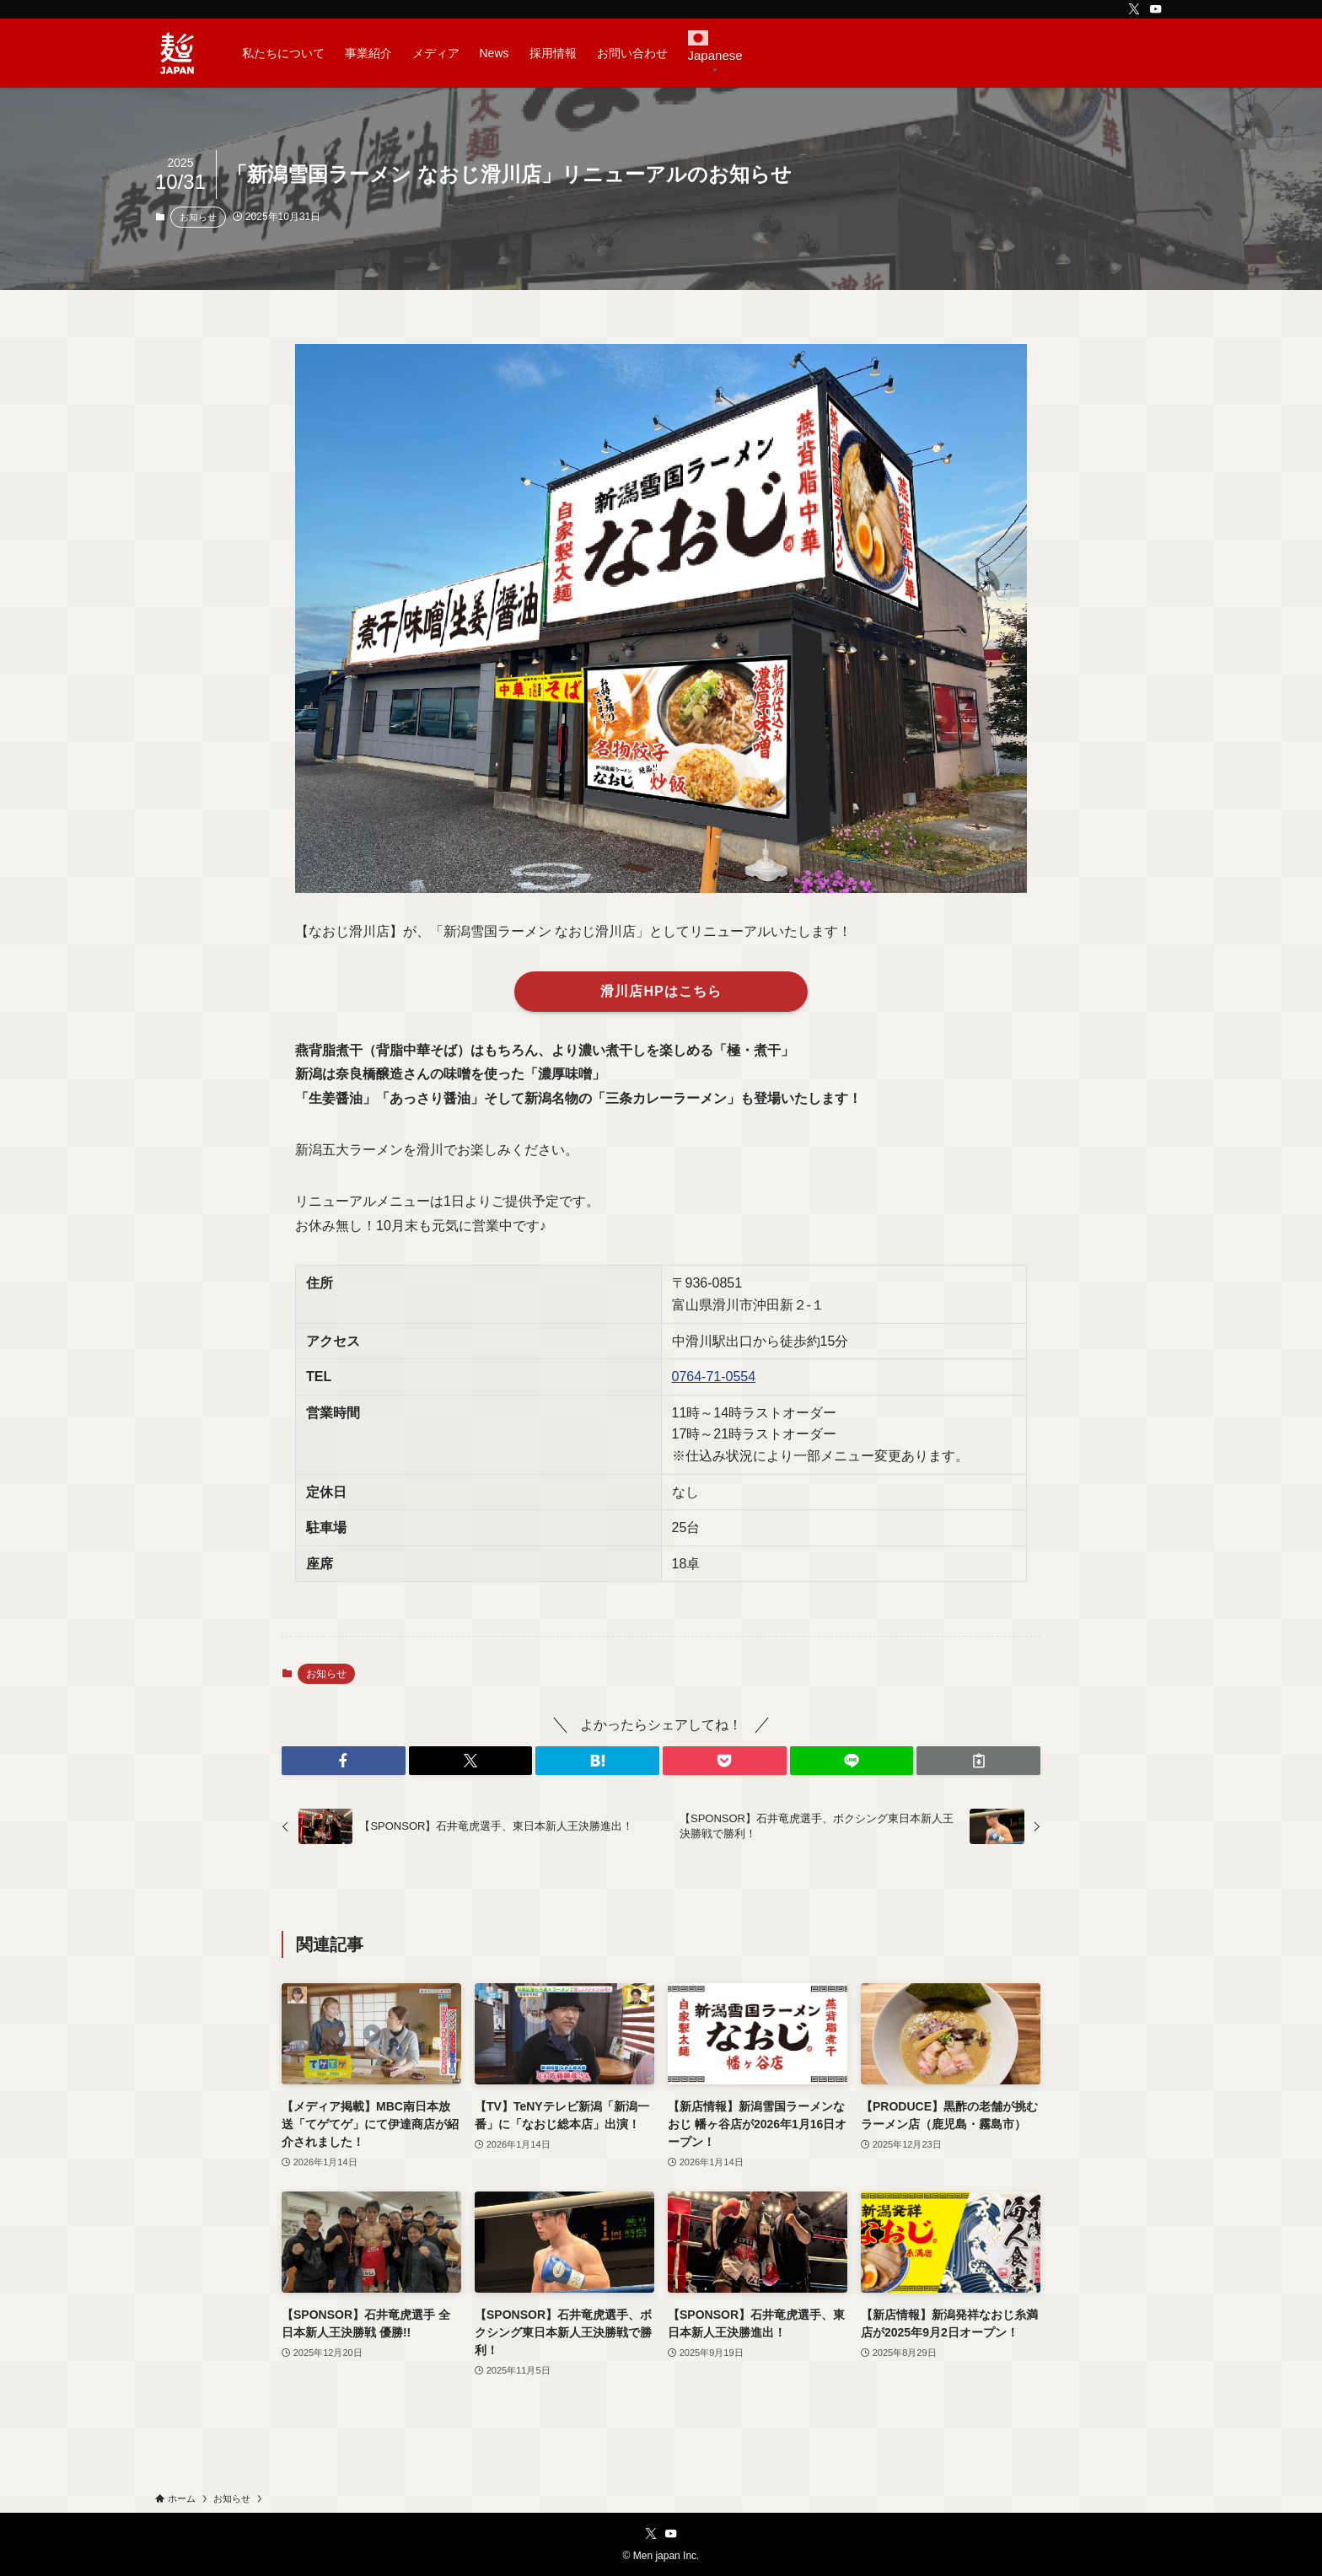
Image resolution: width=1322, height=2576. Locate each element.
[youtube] (1156, 9)
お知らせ (198, 217)
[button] (344, 1760)
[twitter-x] (1134, 9)
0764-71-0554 (714, 1376)
